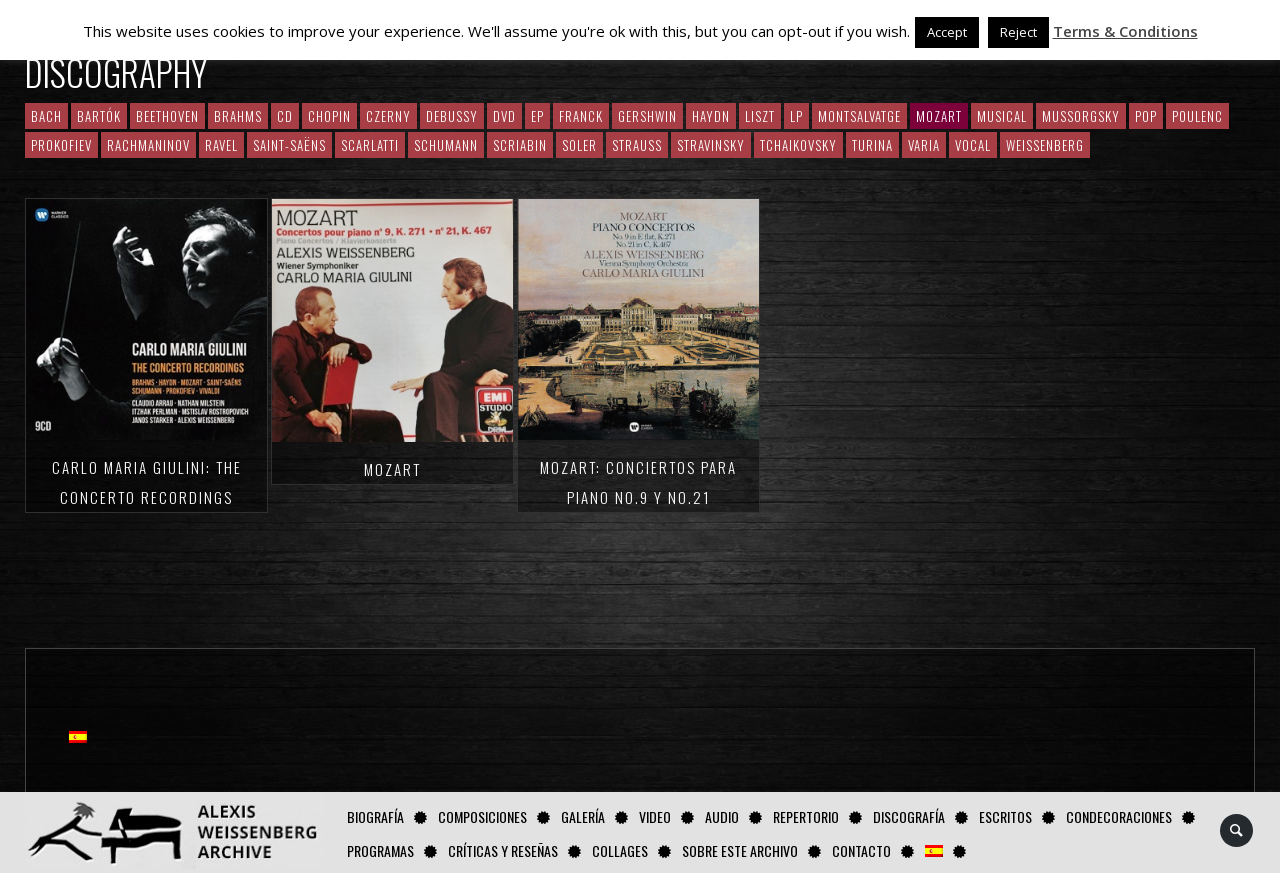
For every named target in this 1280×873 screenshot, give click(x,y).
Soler (579, 145)
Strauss (637, 145)
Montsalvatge (859, 116)
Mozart (392, 469)
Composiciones (482, 816)
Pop (1146, 116)
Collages (620, 850)
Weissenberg (1045, 145)
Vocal (973, 145)
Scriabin (520, 145)
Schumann (446, 145)
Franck (581, 116)
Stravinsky (711, 145)
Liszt (760, 116)
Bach (46, 116)
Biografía (375, 816)
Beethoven (167, 116)
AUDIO (722, 816)
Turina (872, 145)
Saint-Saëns (289, 145)
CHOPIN (329, 116)
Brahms (238, 116)
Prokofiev (61, 145)
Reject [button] (1018, 32)
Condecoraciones (1119, 816)
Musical (1002, 116)
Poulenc (1197, 116)
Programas (380, 850)
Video (655, 816)
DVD (504, 116)
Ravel (221, 145)
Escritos (1005, 816)
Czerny (388, 116)
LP (796, 116)
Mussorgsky (1081, 116)
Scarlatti (370, 145)
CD (285, 116)
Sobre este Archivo (740, 850)
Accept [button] (947, 32)
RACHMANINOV (148, 145)
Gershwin (647, 116)
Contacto (861, 850)
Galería (583, 816)
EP (537, 116)
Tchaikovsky (798, 145)
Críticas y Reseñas (503, 850)
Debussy (452, 116)
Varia (924, 145)
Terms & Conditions (1125, 31)
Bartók (99, 116)
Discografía (909, 816)
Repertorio (806, 816)
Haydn (711, 116)
